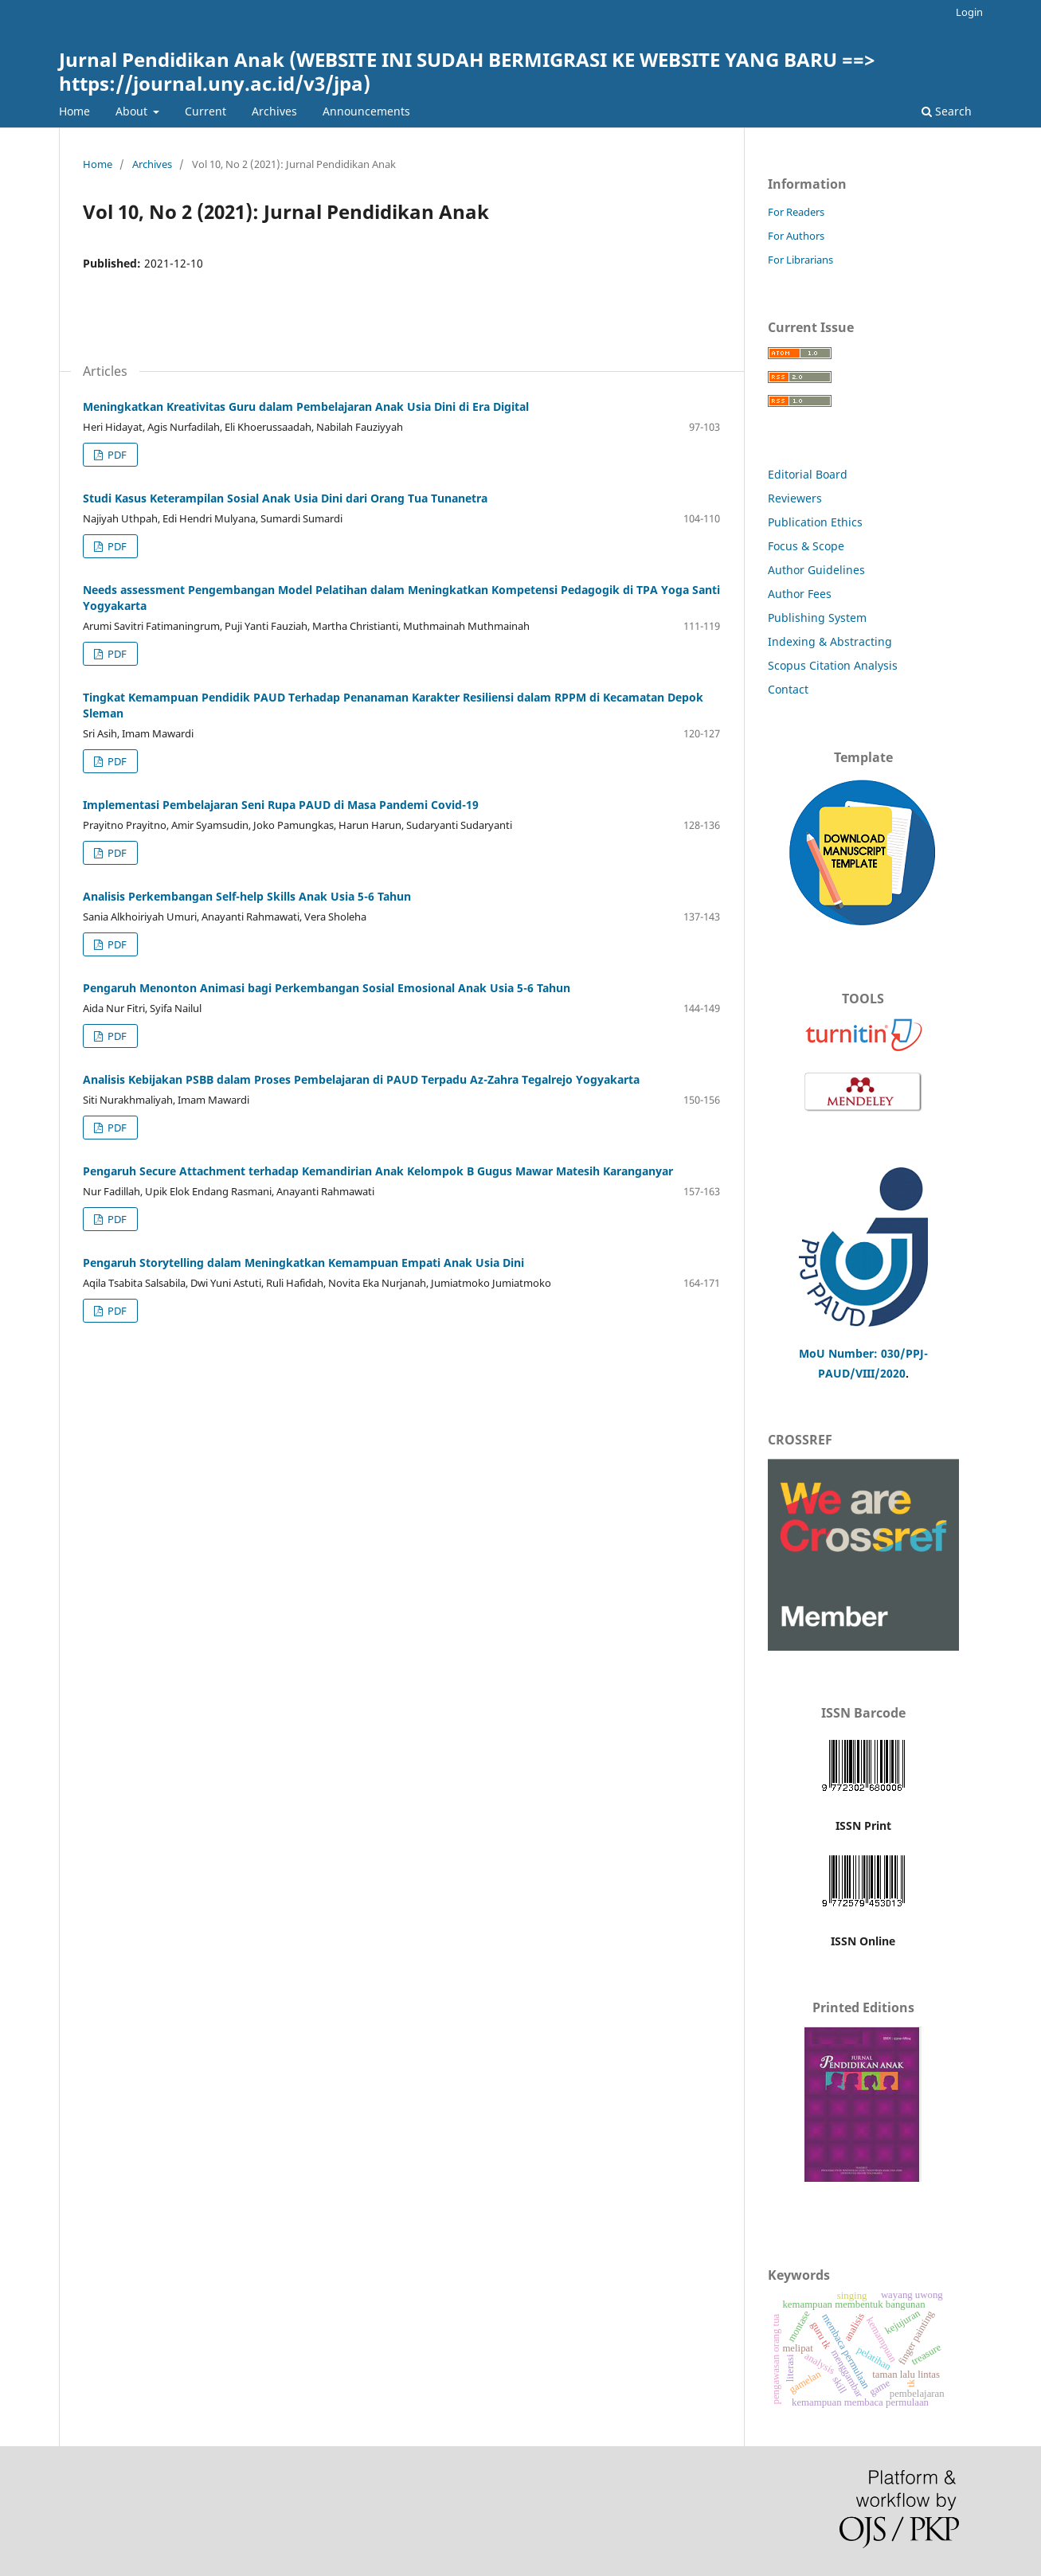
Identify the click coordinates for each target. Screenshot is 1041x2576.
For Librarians (800, 259)
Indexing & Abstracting (830, 641)
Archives (274, 111)
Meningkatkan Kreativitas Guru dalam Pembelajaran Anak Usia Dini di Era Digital (306, 406)
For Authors (796, 236)
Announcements (366, 111)
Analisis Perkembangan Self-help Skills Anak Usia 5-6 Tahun (247, 896)
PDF (116, 455)
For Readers (796, 212)
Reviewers (796, 498)
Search (947, 111)
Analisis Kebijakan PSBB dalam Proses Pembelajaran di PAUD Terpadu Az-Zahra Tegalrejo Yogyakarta (361, 1079)
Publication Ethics (815, 522)
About (133, 111)
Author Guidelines (816, 569)
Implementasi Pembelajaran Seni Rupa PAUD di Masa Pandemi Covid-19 (281, 804)
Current (205, 111)
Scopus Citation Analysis (833, 665)
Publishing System (817, 617)
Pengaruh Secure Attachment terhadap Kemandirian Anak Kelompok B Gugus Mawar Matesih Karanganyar (378, 1171)
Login (969, 12)
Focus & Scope (806, 545)
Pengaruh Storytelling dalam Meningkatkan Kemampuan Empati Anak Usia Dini (303, 1262)
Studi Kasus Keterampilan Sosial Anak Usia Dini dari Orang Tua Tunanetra (285, 498)
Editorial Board (807, 474)
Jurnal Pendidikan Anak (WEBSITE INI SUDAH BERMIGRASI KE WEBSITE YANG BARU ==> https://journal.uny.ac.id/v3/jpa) (467, 71)
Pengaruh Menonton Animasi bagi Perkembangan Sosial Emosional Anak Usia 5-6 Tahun (326, 987)
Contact (788, 689)
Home (74, 111)
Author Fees (800, 593)
